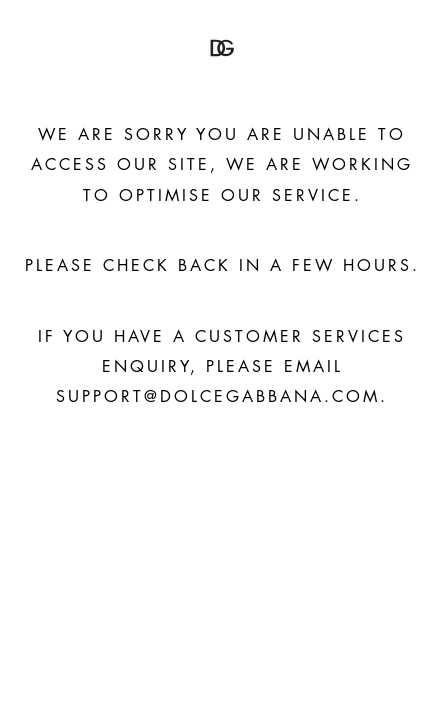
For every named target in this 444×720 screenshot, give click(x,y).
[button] (222, 48)
